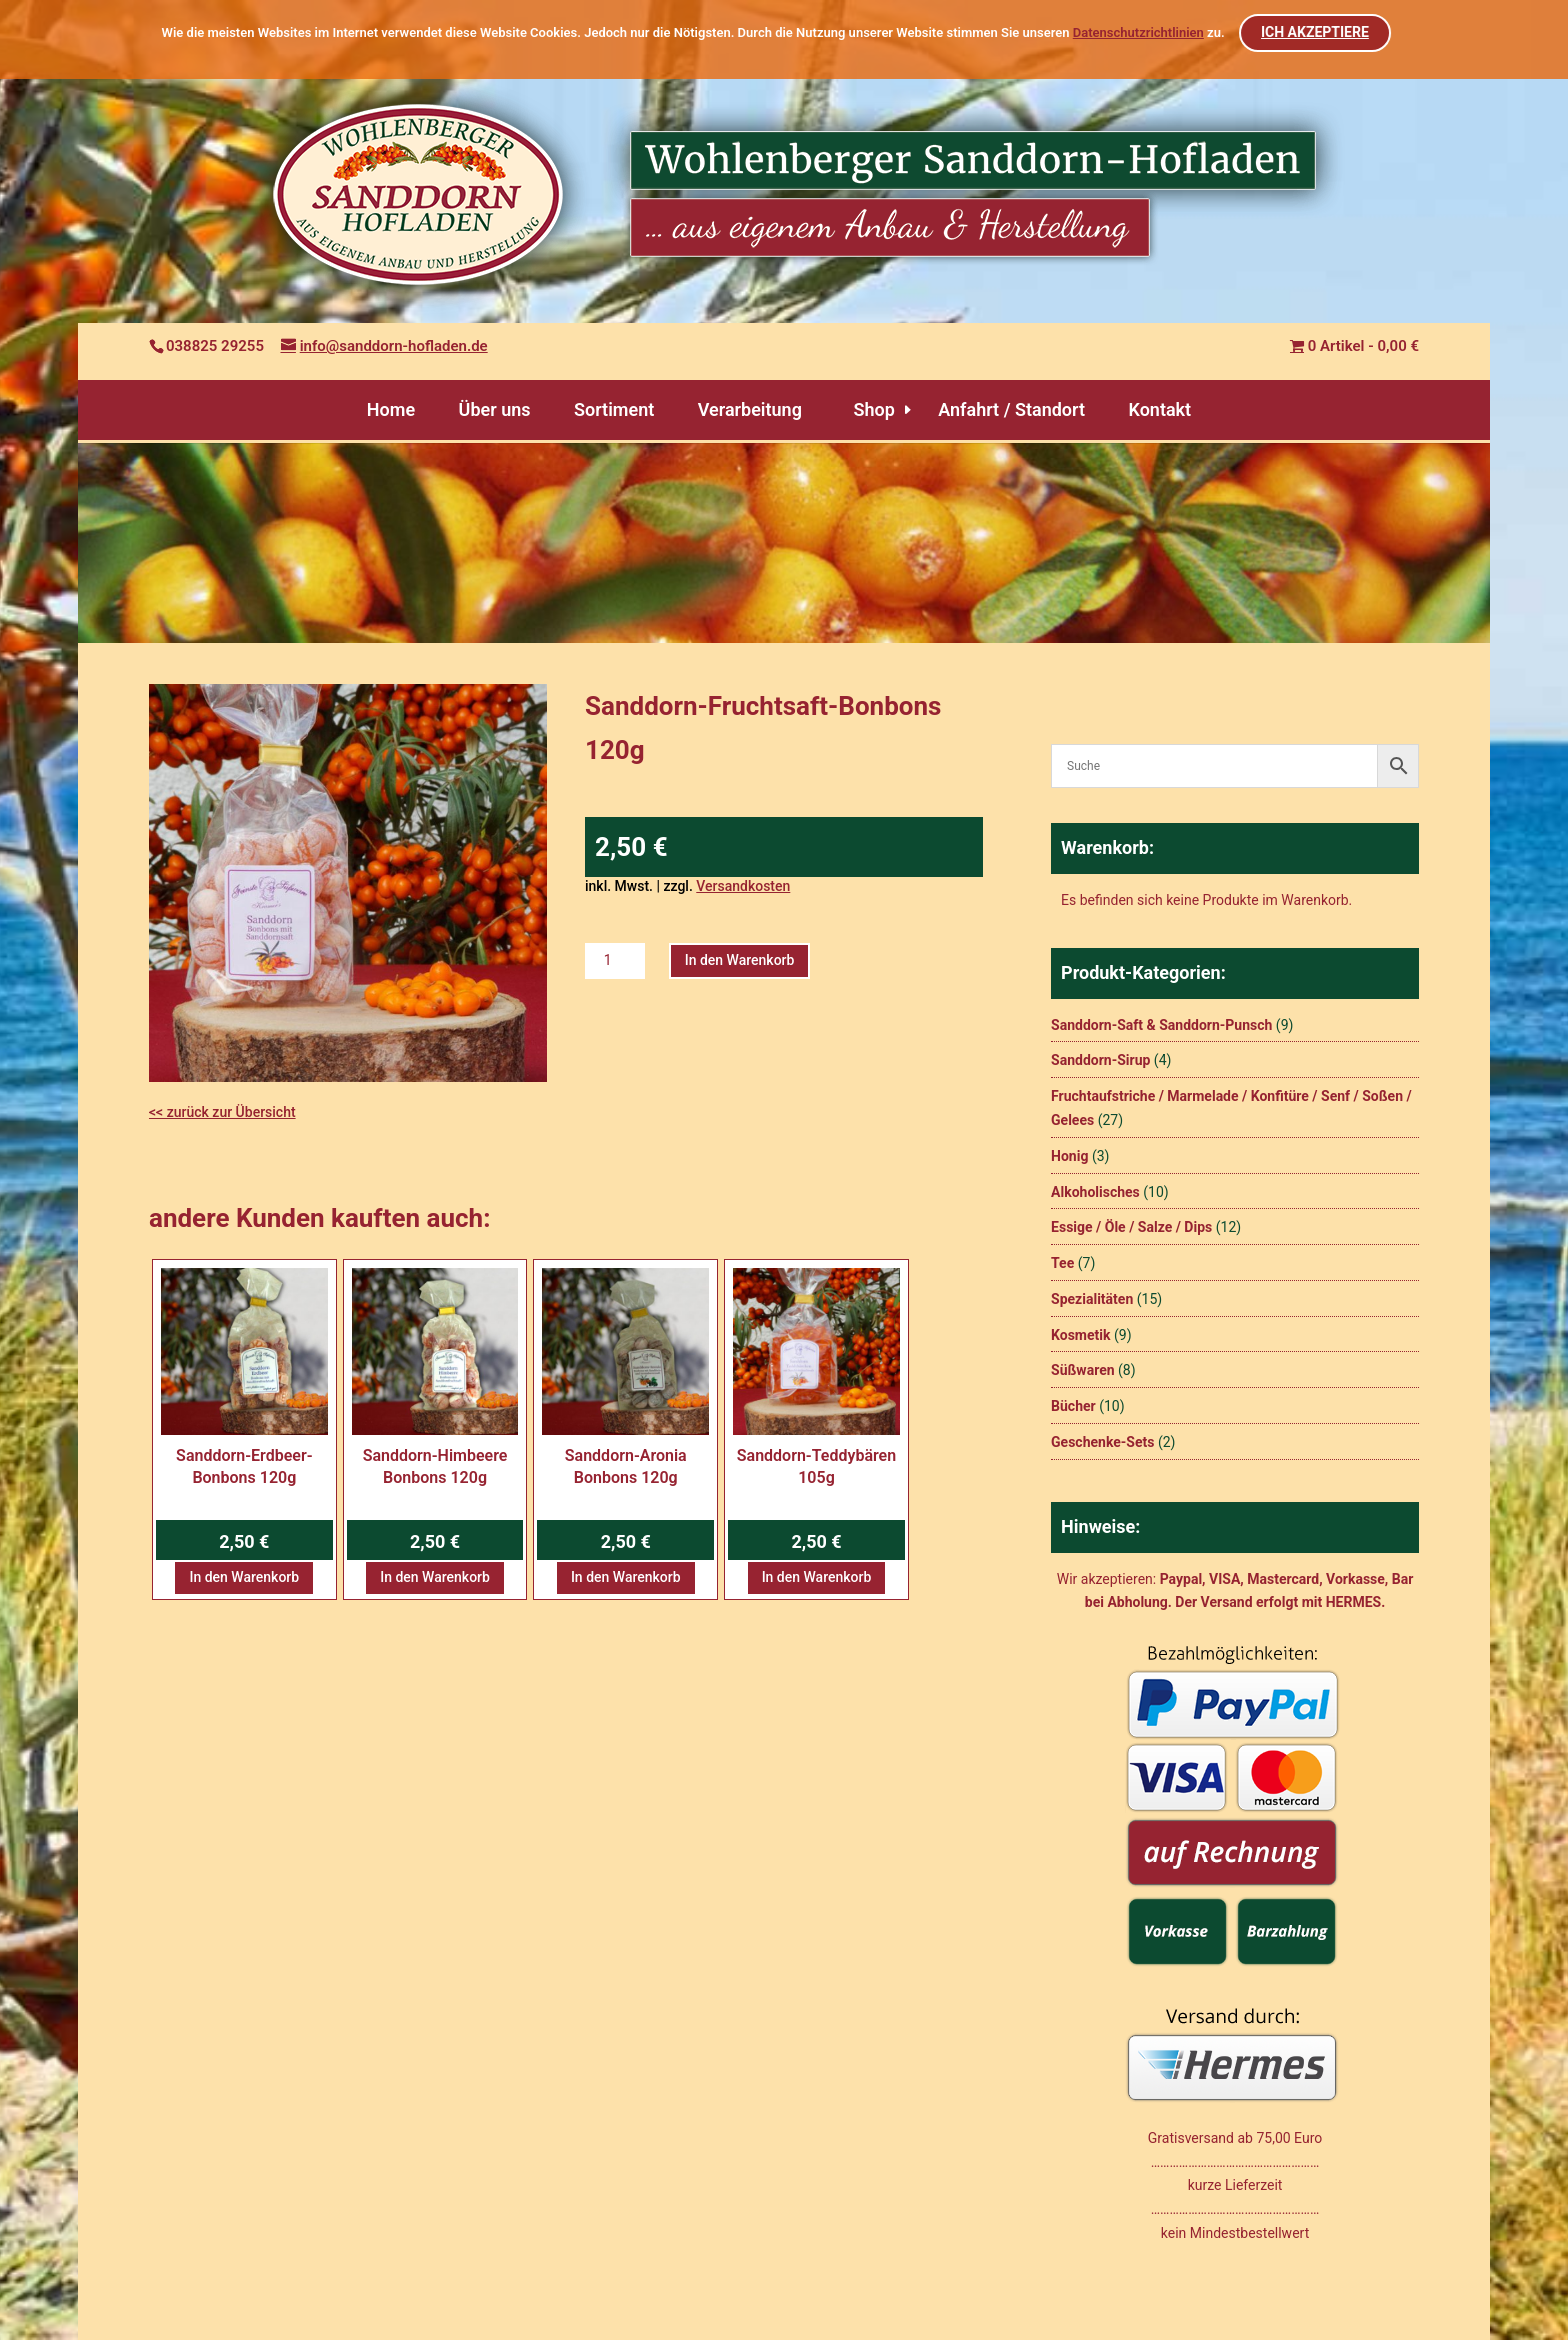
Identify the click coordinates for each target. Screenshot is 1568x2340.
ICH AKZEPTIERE (1316, 32)
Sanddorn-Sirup (1100, 1060)
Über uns (495, 409)
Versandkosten (743, 886)
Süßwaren (1083, 1370)
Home (391, 409)
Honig (1069, 1156)
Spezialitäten (1092, 1299)
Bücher (1073, 1406)
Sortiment (614, 409)
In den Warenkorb (740, 960)
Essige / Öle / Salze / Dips (1131, 1227)
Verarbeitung (750, 409)
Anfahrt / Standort (1011, 409)
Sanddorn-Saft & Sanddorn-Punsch (1161, 1025)
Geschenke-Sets (1102, 1442)
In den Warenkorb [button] (244, 1577)
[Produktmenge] (615, 961)
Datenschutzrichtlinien (1138, 32)
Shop (873, 409)
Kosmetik (1080, 1335)
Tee (1062, 1263)
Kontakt (1159, 409)
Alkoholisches (1095, 1192)
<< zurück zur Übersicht (222, 1112)
